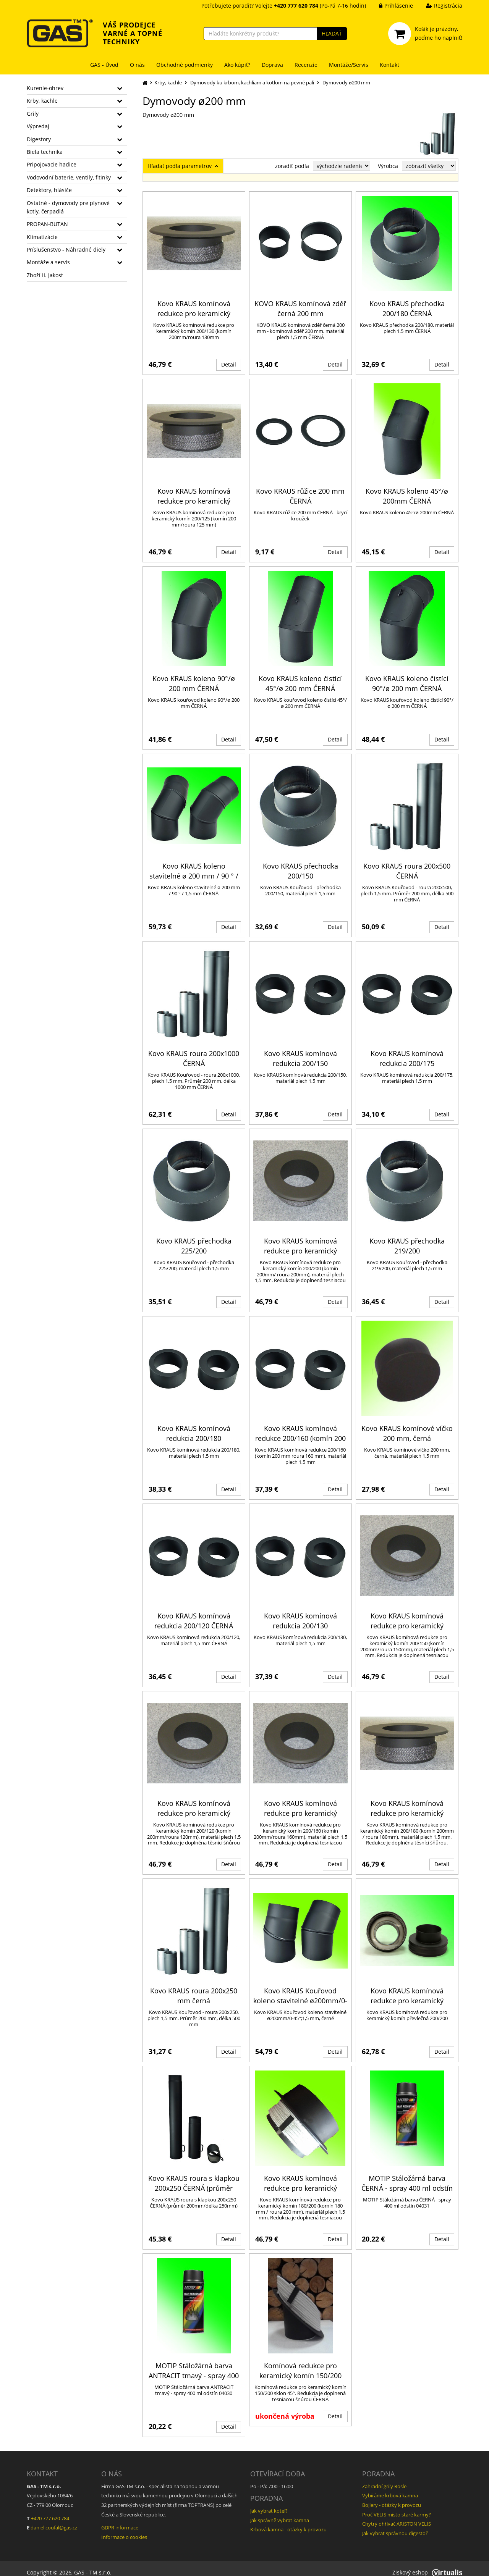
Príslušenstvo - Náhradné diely (66, 249)
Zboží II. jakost (45, 275)
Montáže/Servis (348, 64)
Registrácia (438, 5)
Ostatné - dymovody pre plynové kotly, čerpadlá (68, 207)
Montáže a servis (48, 262)
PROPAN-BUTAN (47, 224)
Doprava (272, 64)
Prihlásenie (390, 5)
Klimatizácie (42, 237)
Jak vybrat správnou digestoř (394, 2525)
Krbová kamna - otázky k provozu (288, 2521)
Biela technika (45, 151)
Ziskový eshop (427, 2564)
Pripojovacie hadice (51, 164)
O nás (137, 64)
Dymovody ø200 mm (346, 82)
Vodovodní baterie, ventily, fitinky (69, 177)
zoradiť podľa (292, 166)
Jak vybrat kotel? (269, 2502)
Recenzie (306, 64)
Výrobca (388, 166)
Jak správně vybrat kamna (279, 2512)
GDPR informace (119, 2519)
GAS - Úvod (104, 64)
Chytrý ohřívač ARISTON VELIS (396, 2516)
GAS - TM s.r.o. (93, 2564)
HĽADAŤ (332, 33)
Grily (33, 113)
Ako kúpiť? (237, 64)
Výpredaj (38, 126)
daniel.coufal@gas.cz (54, 2519)
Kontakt (389, 64)
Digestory (39, 139)
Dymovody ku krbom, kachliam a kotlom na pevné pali (252, 82)
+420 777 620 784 (50, 2510)
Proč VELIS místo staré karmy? (396, 2506)
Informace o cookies (124, 2529)
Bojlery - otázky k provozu (391, 2497)
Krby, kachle (42, 100)
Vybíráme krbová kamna (390, 2487)
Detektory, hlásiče (49, 190)
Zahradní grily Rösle (384, 2478)
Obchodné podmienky (184, 64)
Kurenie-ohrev (45, 88)
